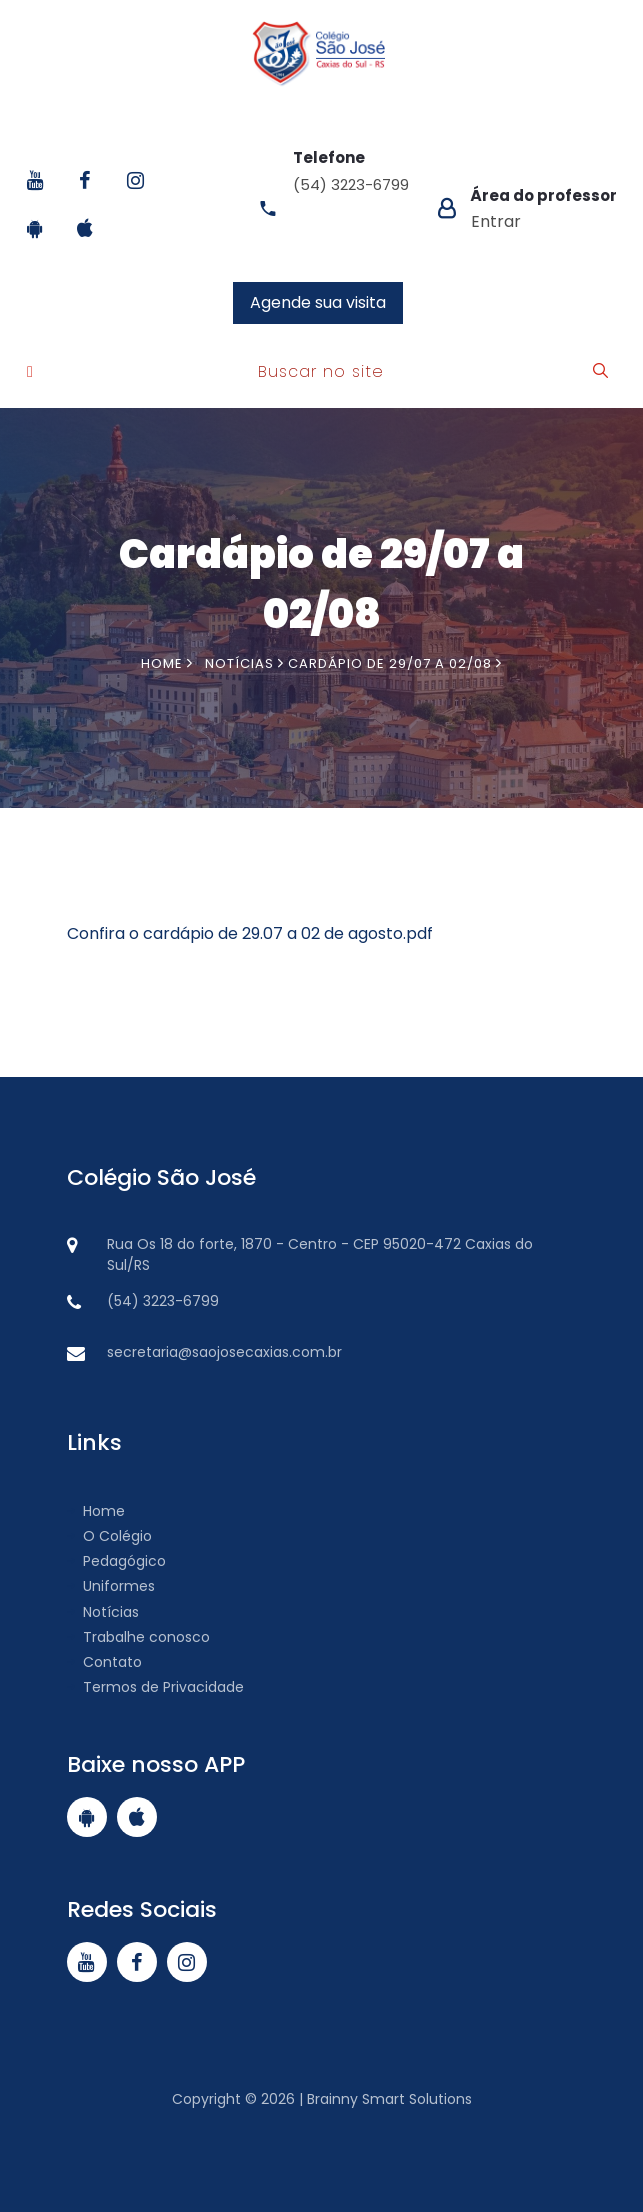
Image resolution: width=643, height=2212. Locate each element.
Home (167, 663)
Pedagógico (116, 1561)
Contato (104, 1662)
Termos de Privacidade (155, 1687)
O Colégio (109, 1536)
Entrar (496, 221)
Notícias (103, 1612)
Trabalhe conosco (138, 1637)
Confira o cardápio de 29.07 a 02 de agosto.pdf (250, 933)
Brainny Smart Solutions (387, 2099)
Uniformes (111, 1586)
